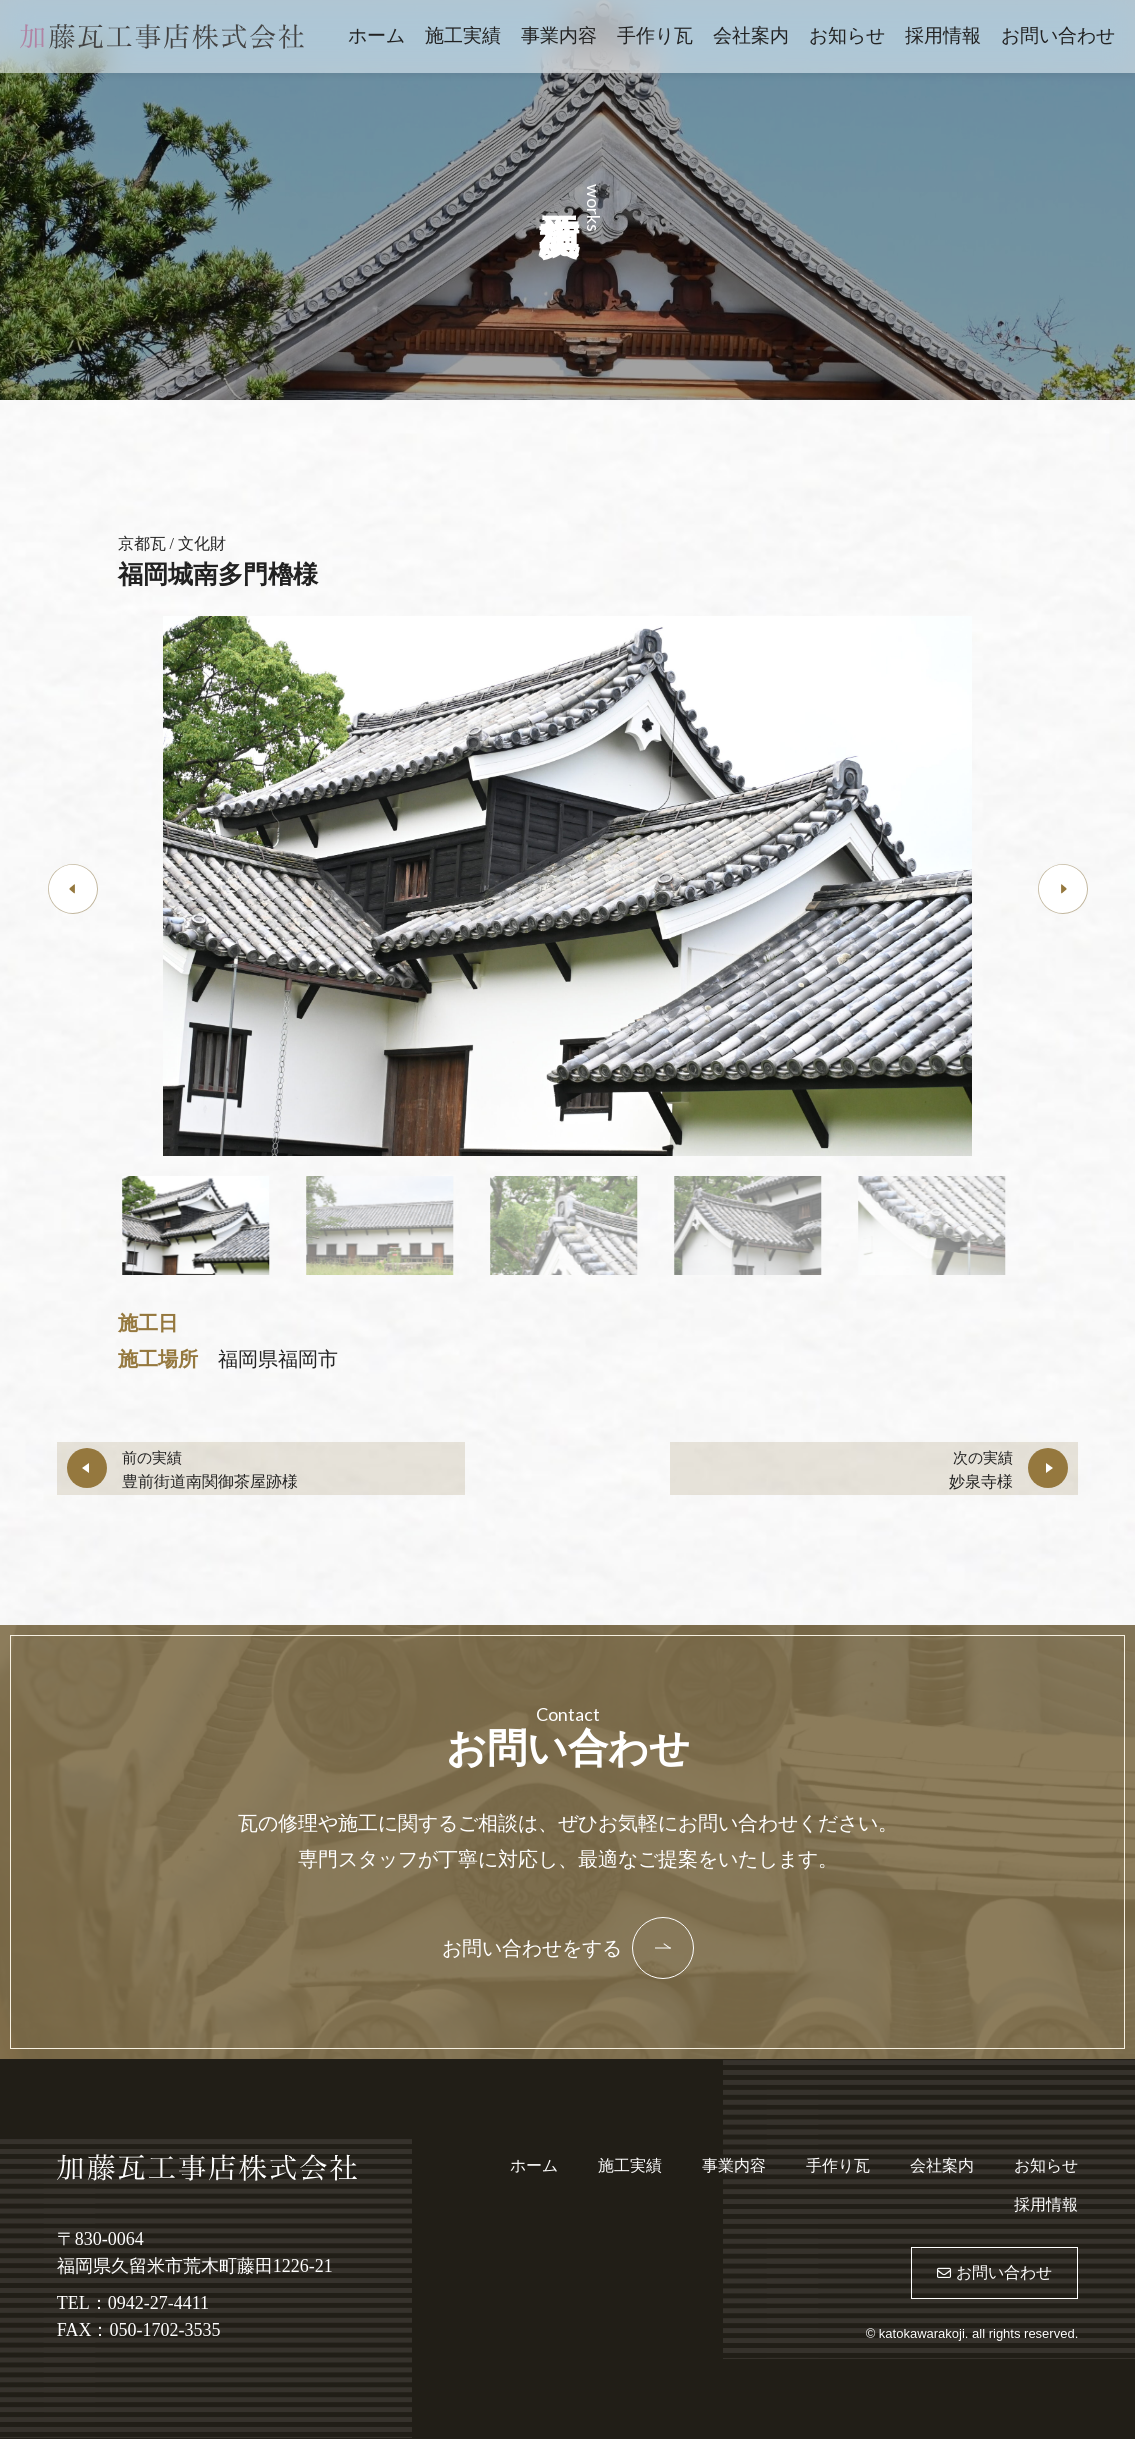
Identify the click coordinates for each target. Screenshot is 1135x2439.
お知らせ (847, 36)
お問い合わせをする (568, 1948)
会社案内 (751, 36)
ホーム (376, 36)
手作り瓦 (655, 36)
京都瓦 (142, 543)
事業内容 (559, 36)
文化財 (202, 543)
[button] (1063, 889)
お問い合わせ (1058, 36)
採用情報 (943, 36)
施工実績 (463, 36)
